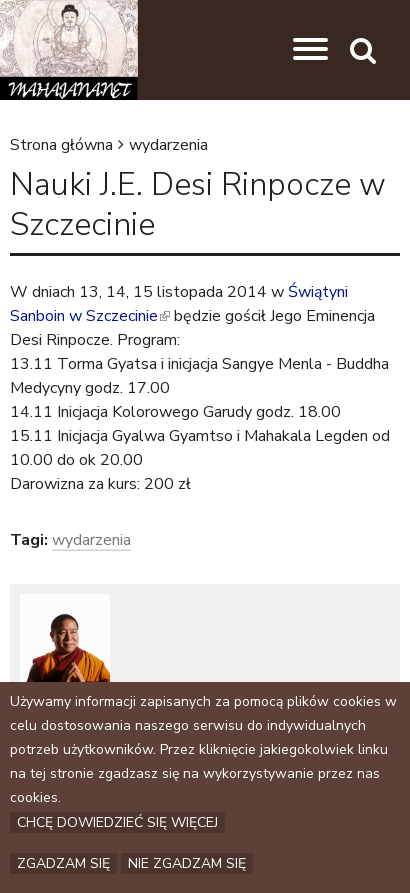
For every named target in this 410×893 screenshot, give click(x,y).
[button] (310, 50)
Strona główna (61, 145)
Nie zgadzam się (187, 863)
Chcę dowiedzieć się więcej (117, 822)
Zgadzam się (63, 863)
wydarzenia (168, 145)
